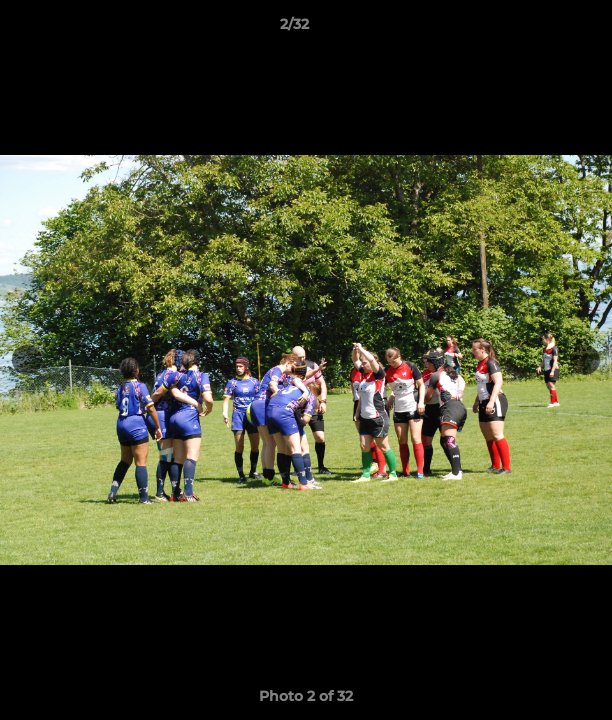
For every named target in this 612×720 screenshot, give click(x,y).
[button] (540, 29)
